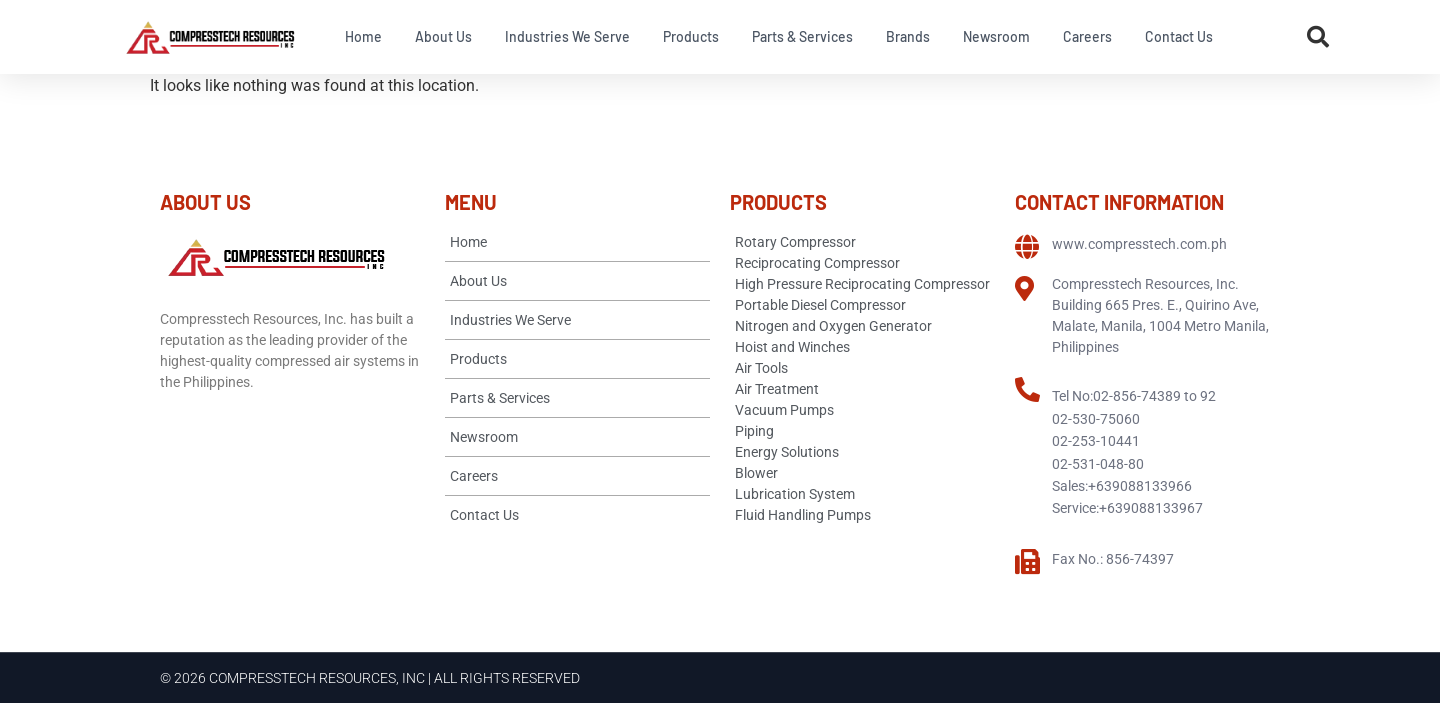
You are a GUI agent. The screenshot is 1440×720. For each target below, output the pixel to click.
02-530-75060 (1096, 419)
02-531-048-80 (1098, 464)
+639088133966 (1140, 486)
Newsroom (996, 36)
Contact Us (1179, 36)
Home (363, 36)
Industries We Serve (567, 36)
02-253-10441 (1096, 441)
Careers (1087, 36)
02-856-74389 (1137, 396)
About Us (443, 36)
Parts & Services (802, 36)
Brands (908, 36)
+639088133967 (1151, 508)
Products (691, 36)
